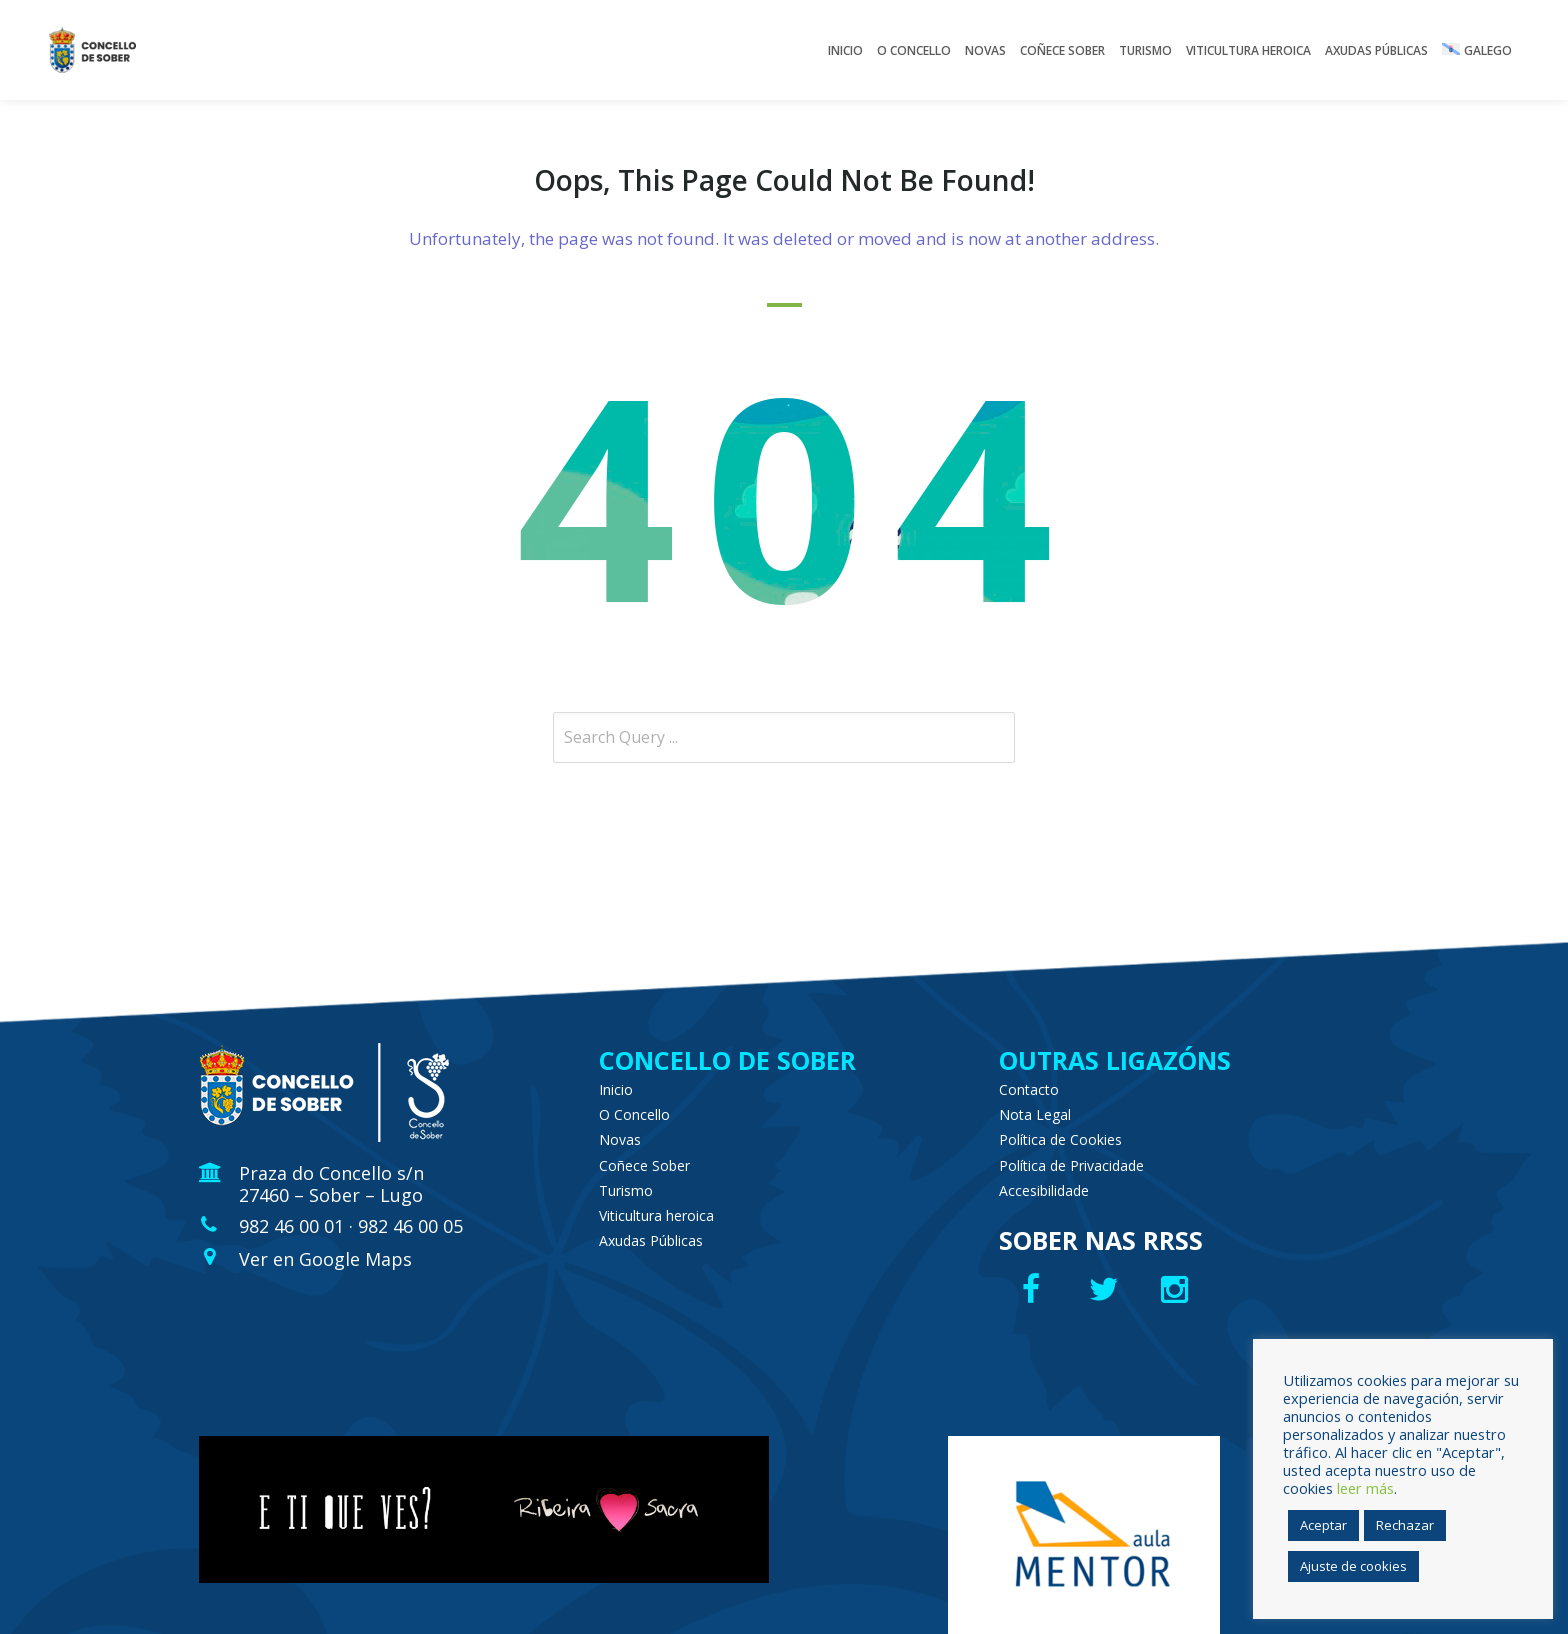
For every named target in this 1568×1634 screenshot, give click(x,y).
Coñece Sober (644, 1165)
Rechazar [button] (1405, 1525)
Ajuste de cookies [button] (1353, 1566)
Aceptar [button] (1323, 1525)
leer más (1365, 1488)
